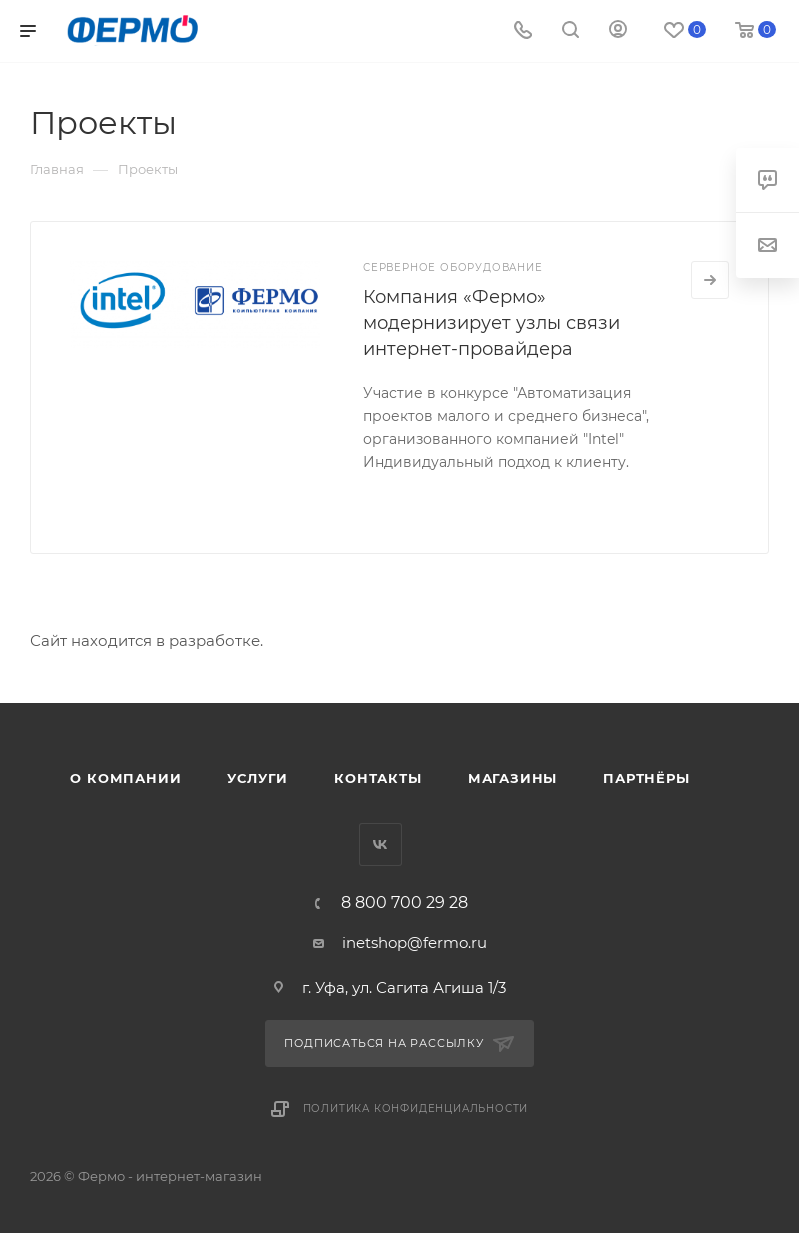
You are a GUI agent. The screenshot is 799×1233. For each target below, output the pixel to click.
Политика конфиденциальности (416, 1108)
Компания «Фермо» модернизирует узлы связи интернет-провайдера (491, 323)
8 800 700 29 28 (404, 903)
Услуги (257, 778)
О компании (125, 778)
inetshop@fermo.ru (414, 942)
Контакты (377, 778)
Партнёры (646, 778)
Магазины (512, 778)
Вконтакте (380, 844)
